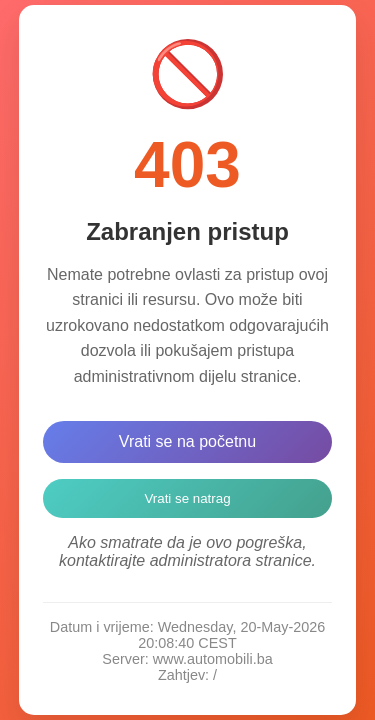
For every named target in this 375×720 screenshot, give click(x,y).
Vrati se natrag (187, 498)
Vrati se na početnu (187, 441)
